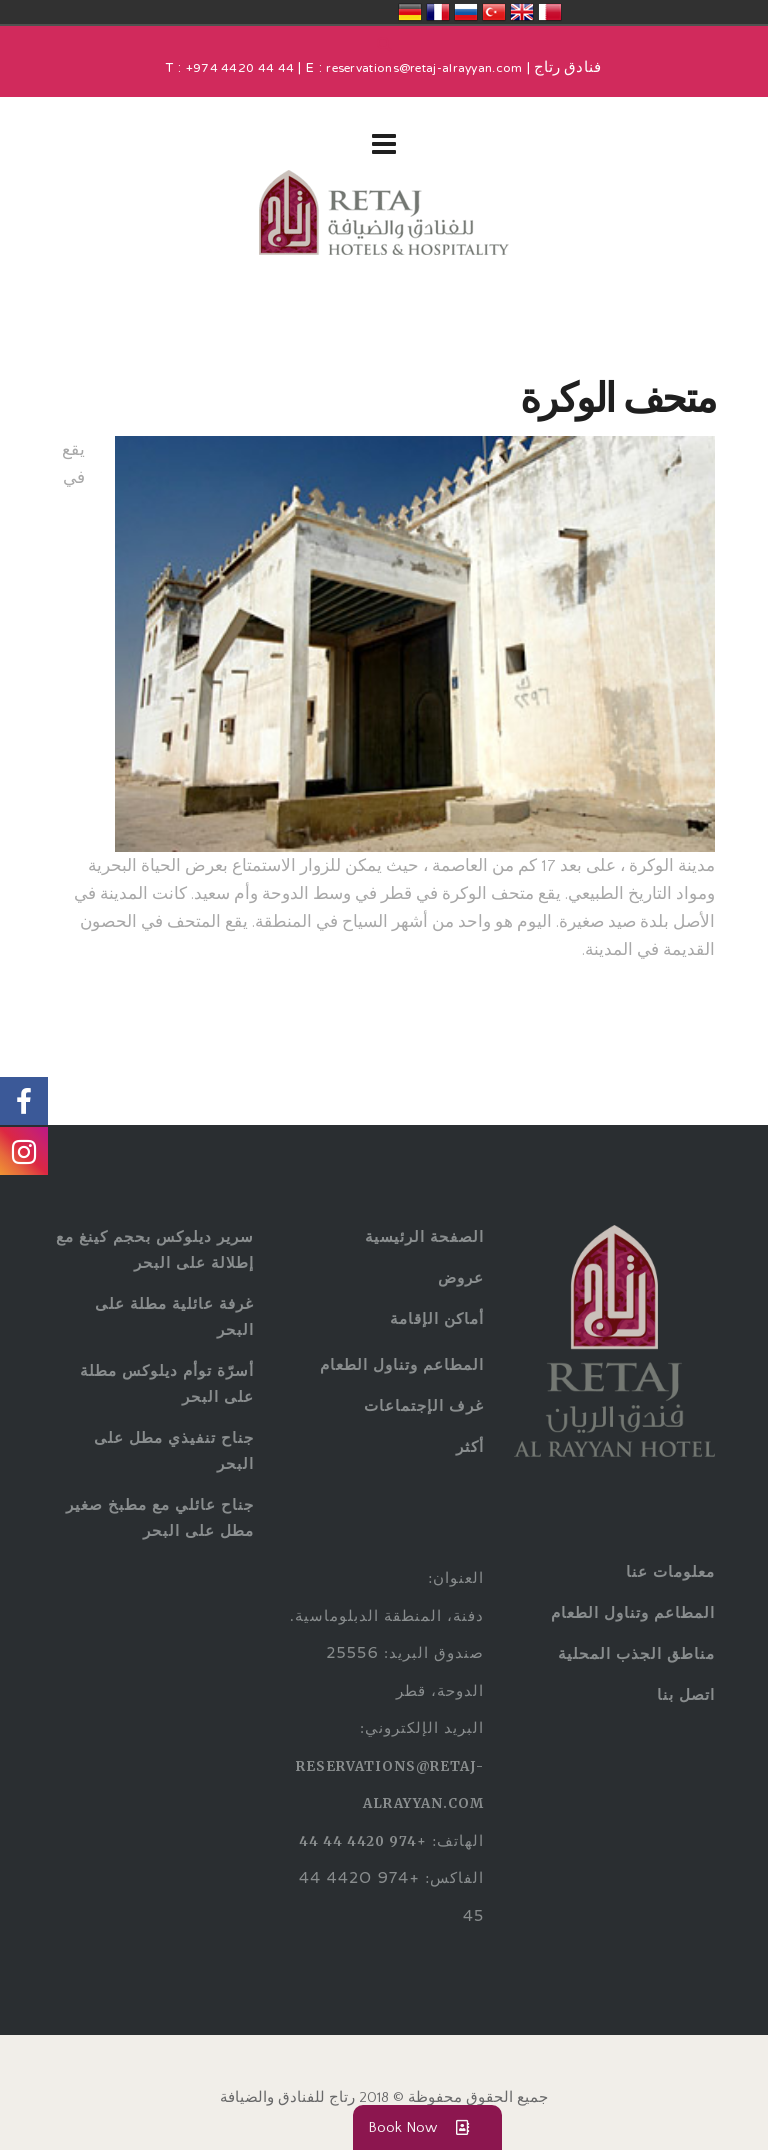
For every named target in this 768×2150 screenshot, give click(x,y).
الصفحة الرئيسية (424, 1236)
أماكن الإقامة (437, 1318)
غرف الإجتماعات (424, 1405)
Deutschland (410, 12)
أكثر (470, 1446)
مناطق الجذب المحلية (636, 1653)
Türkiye (494, 12)
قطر (550, 12)
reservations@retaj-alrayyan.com (424, 69)
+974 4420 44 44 (240, 69)
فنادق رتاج (565, 69)
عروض (461, 1277)
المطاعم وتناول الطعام (402, 1364)
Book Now (427, 2127)
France (438, 12)
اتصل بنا (686, 1694)
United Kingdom (522, 12)
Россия (466, 12)
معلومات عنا (670, 1571)
